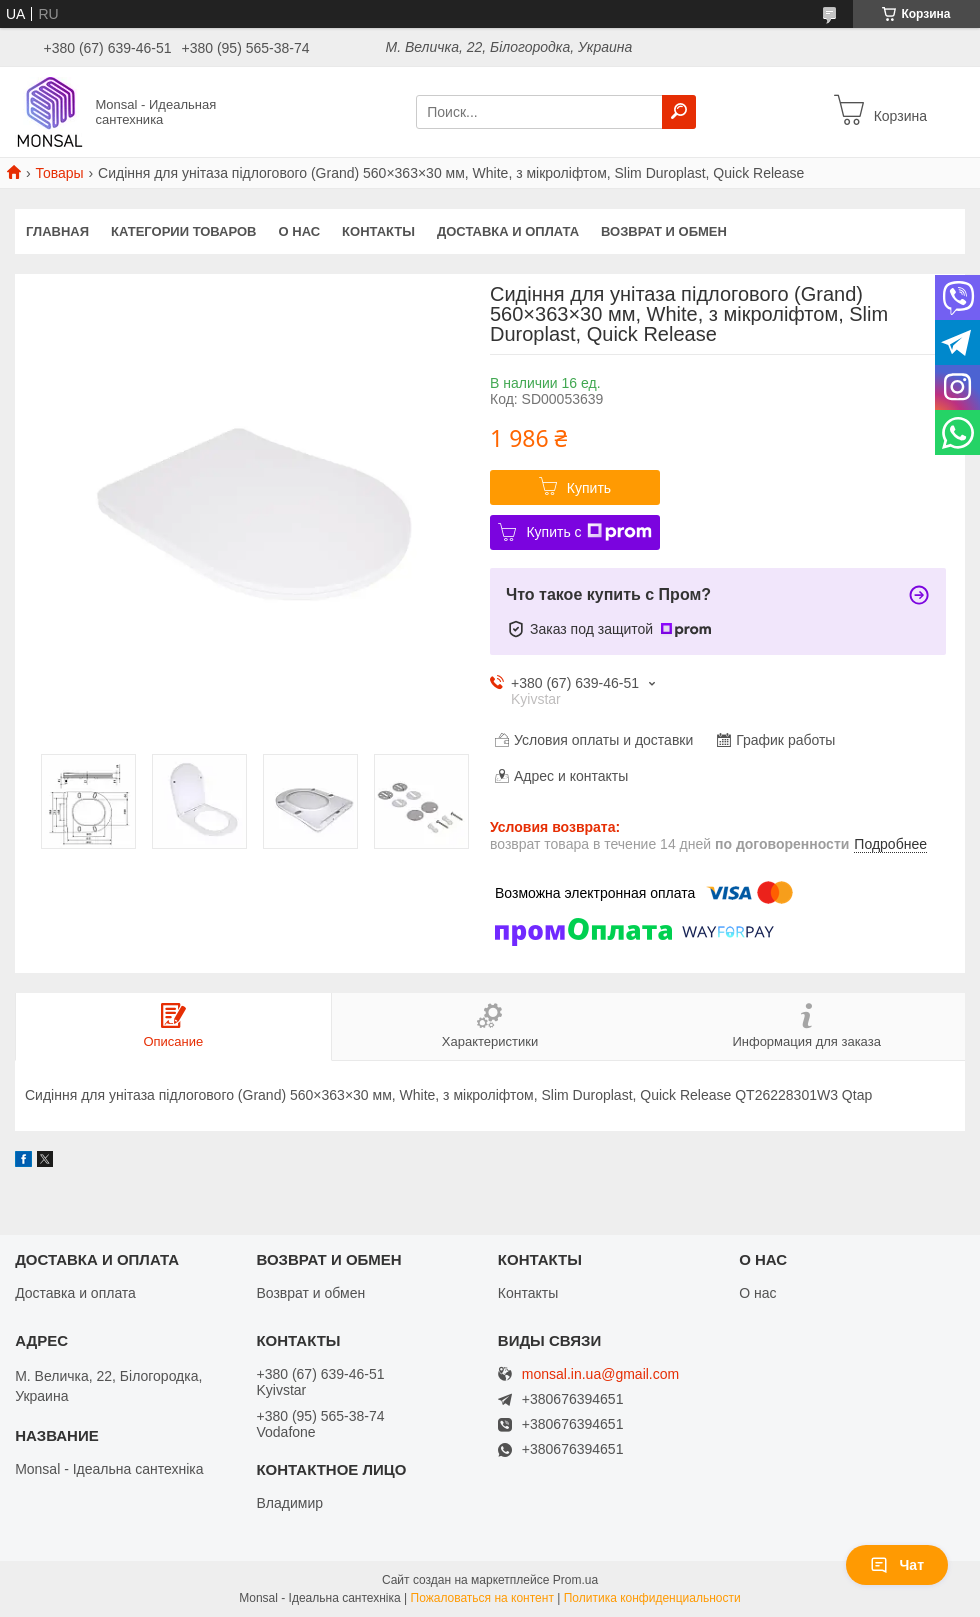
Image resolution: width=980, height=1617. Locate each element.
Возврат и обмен (664, 231)
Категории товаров (183, 231)
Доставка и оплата (508, 231)
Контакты (378, 231)
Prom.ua (575, 1580)
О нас (300, 231)
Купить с (588, 532)
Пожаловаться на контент (482, 1598)
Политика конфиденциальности (652, 1598)
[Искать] (679, 112)
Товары (59, 173)
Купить (589, 488)
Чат (897, 1565)
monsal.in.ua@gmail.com (600, 1374)
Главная (57, 231)
